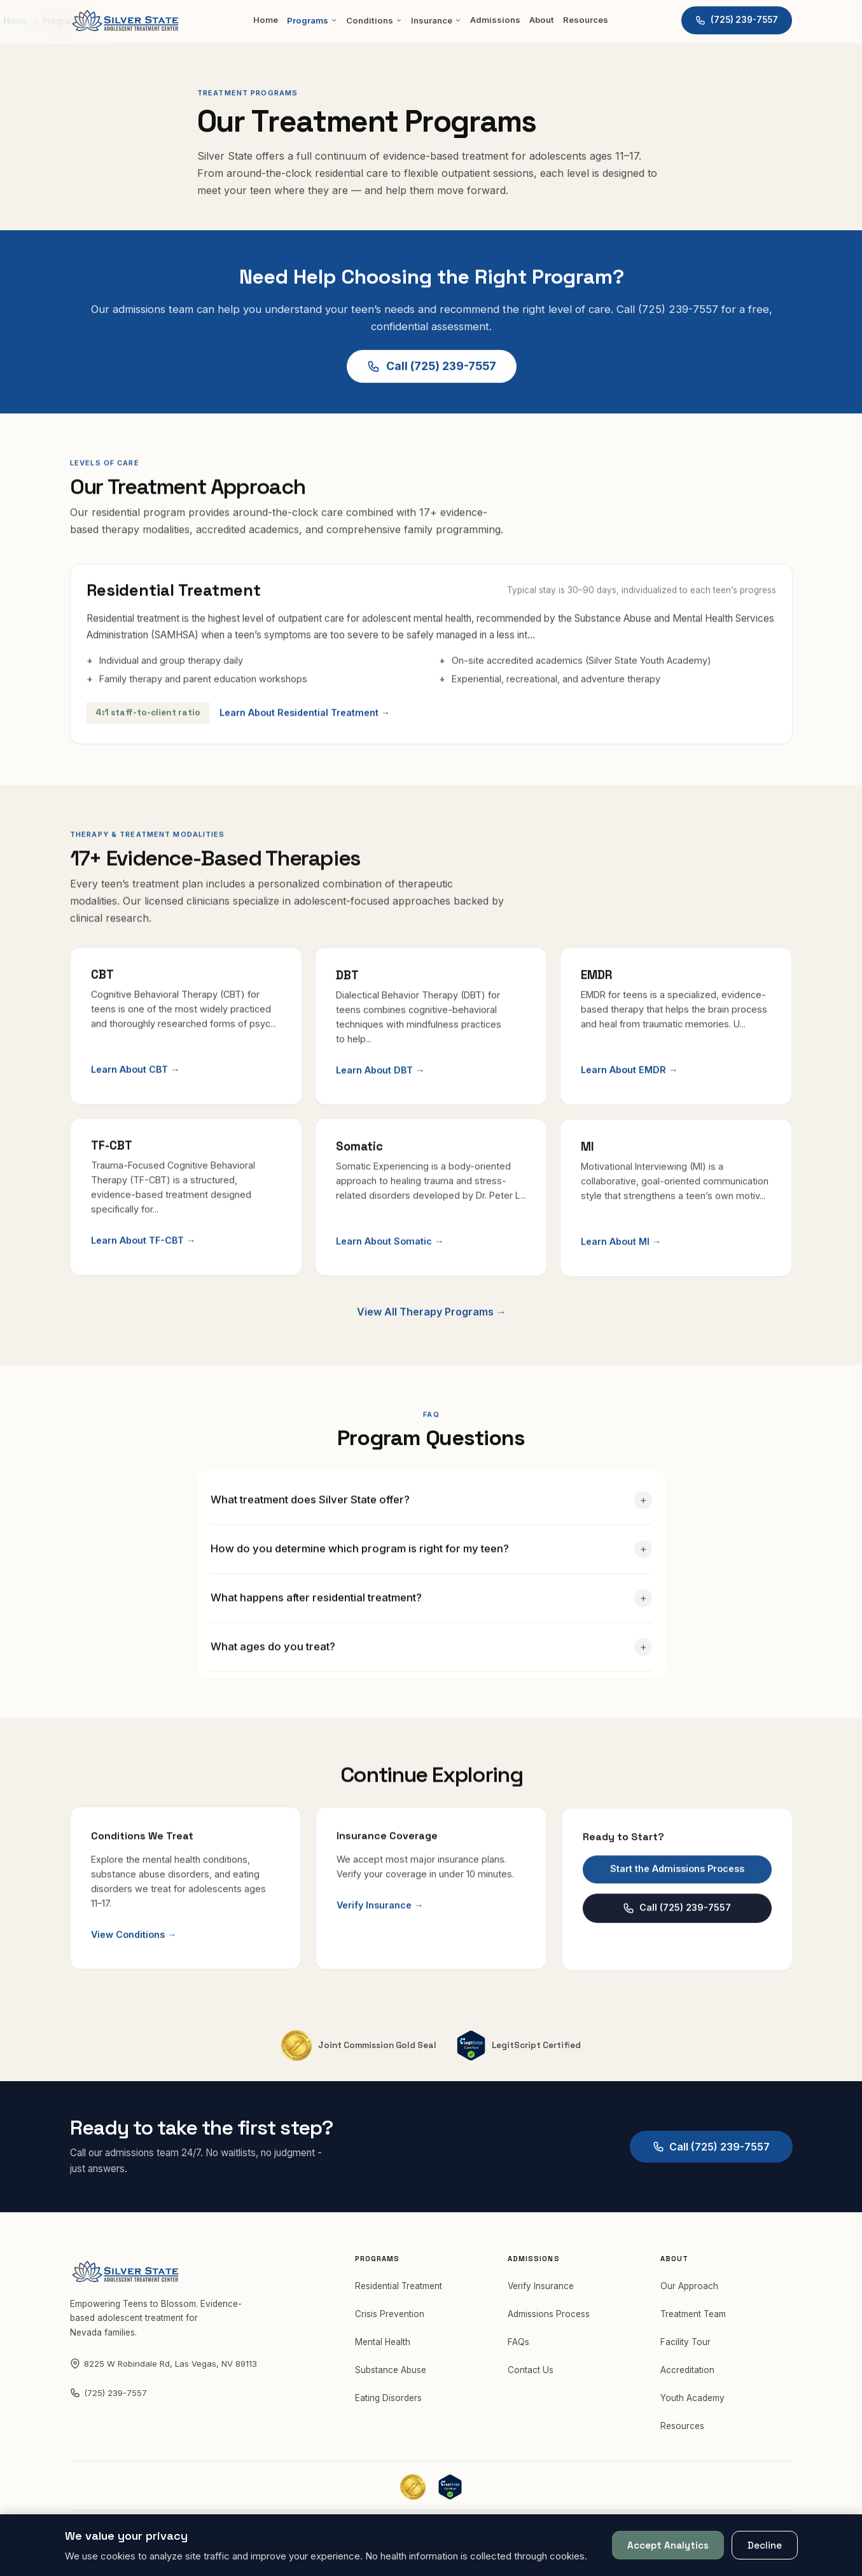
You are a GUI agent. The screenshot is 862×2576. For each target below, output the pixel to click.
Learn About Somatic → (389, 1265)
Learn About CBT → (135, 1080)
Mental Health (382, 2349)
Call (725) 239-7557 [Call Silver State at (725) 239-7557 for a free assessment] (431, 368)
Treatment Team (693, 2321)
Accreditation (687, 2377)
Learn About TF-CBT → (143, 1259)
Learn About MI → (621, 1274)
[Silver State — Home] (125, 20)
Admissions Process (549, 2321)
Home (265, 20)
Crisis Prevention (389, 2321)
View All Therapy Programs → (431, 1344)
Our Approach (689, 2293)
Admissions (495, 20)
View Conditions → (133, 1947)
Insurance (436, 20)
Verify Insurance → (380, 1925)
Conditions (374, 20)
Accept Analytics (668, 2545)
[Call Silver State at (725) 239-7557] (736, 20)
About (541, 20)
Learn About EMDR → (629, 1084)
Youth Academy (692, 2405)
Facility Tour (685, 2349)
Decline (764, 2545)
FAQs (518, 2349)
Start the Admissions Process (677, 1901)
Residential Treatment (398, 2293)
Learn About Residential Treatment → (311, 719)
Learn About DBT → (380, 1082)
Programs (312, 20)
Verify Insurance (541, 2293)
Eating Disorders (388, 2405)
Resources (585, 20)
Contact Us (530, 2377)
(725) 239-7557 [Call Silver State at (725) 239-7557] (108, 2400)
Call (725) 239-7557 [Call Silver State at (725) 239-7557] (677, 1940)
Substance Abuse (390, 2377)
